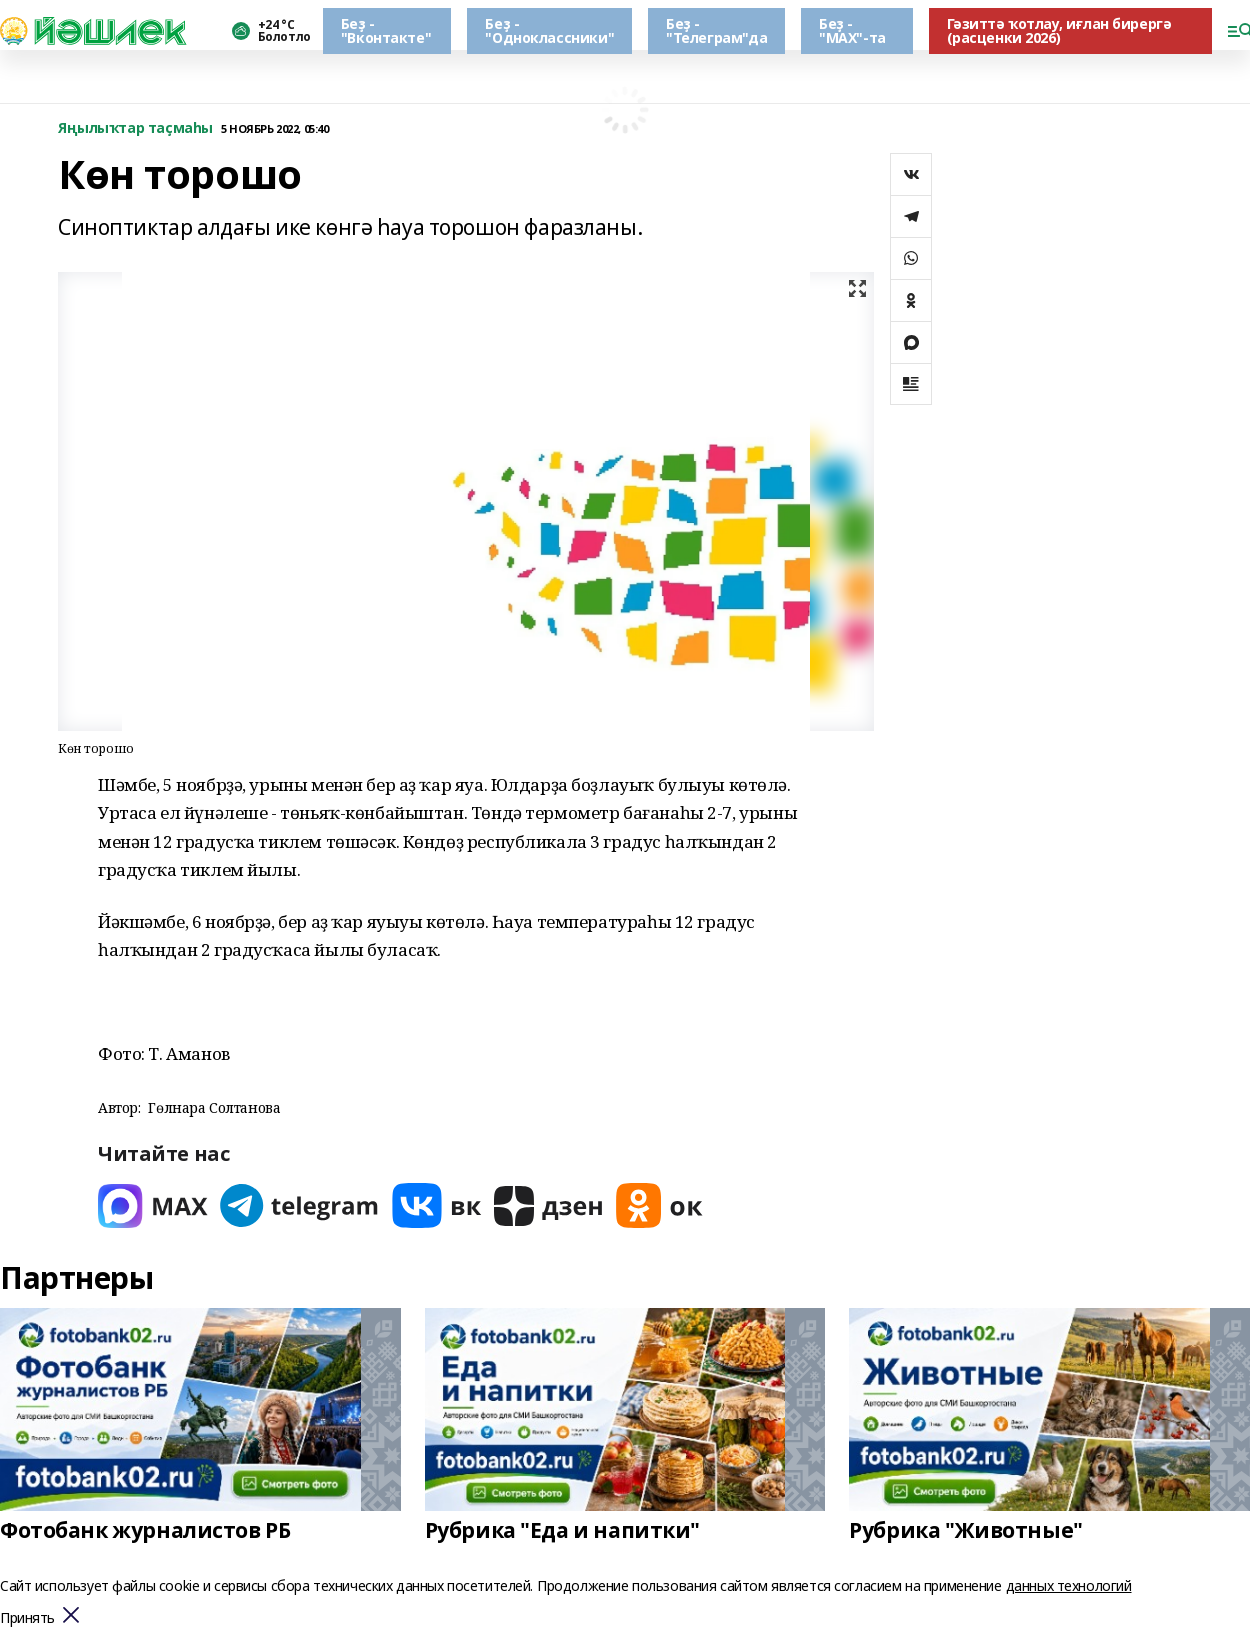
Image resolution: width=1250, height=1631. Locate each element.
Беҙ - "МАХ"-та (852, 30)
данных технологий (1069, 1585)
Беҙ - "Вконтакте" (386, 30)
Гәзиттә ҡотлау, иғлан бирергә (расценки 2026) (1059, 30)
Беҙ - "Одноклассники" (549, 30)
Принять (27, 1618)
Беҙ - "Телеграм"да (716, 30)
